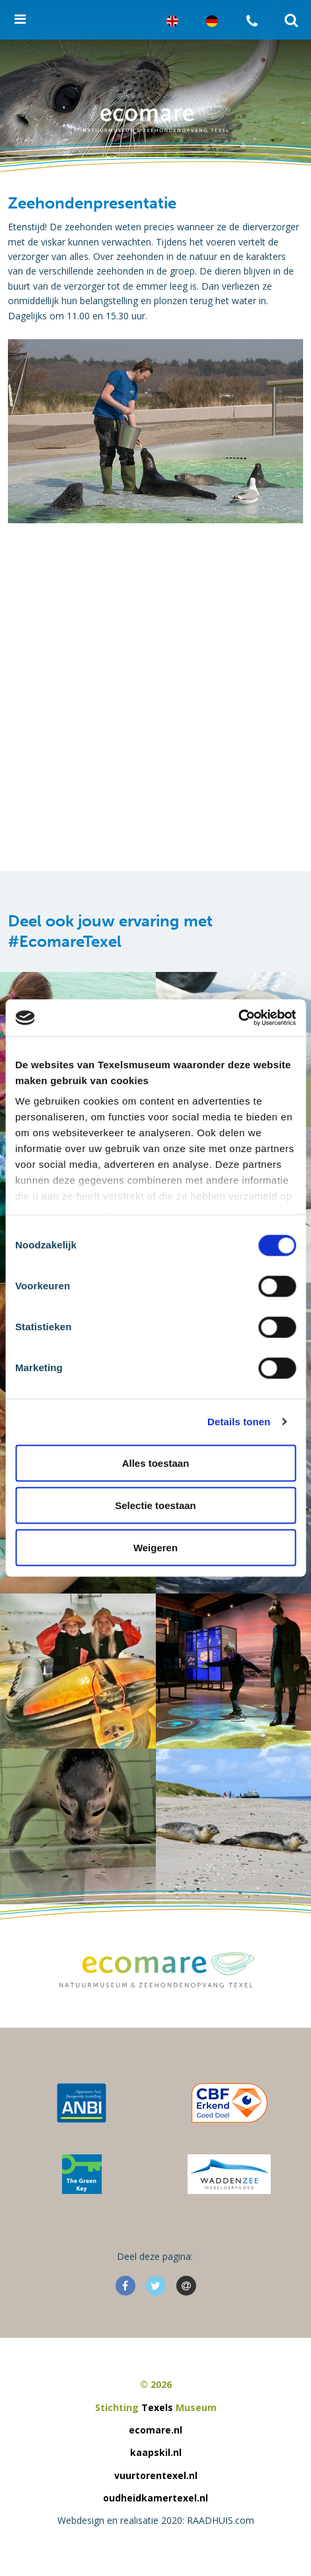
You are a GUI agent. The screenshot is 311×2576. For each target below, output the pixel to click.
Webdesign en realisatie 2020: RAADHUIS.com (155, 2520)
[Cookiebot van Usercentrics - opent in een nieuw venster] (238, 1018)
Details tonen (238, 1421)
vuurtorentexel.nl (155, 2475)
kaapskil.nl (156, 2452)
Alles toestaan (156, 1462)
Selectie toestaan (155, 1504)
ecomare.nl (155, 2430)
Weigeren (155, 1547)
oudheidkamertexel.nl (155, 2498)
